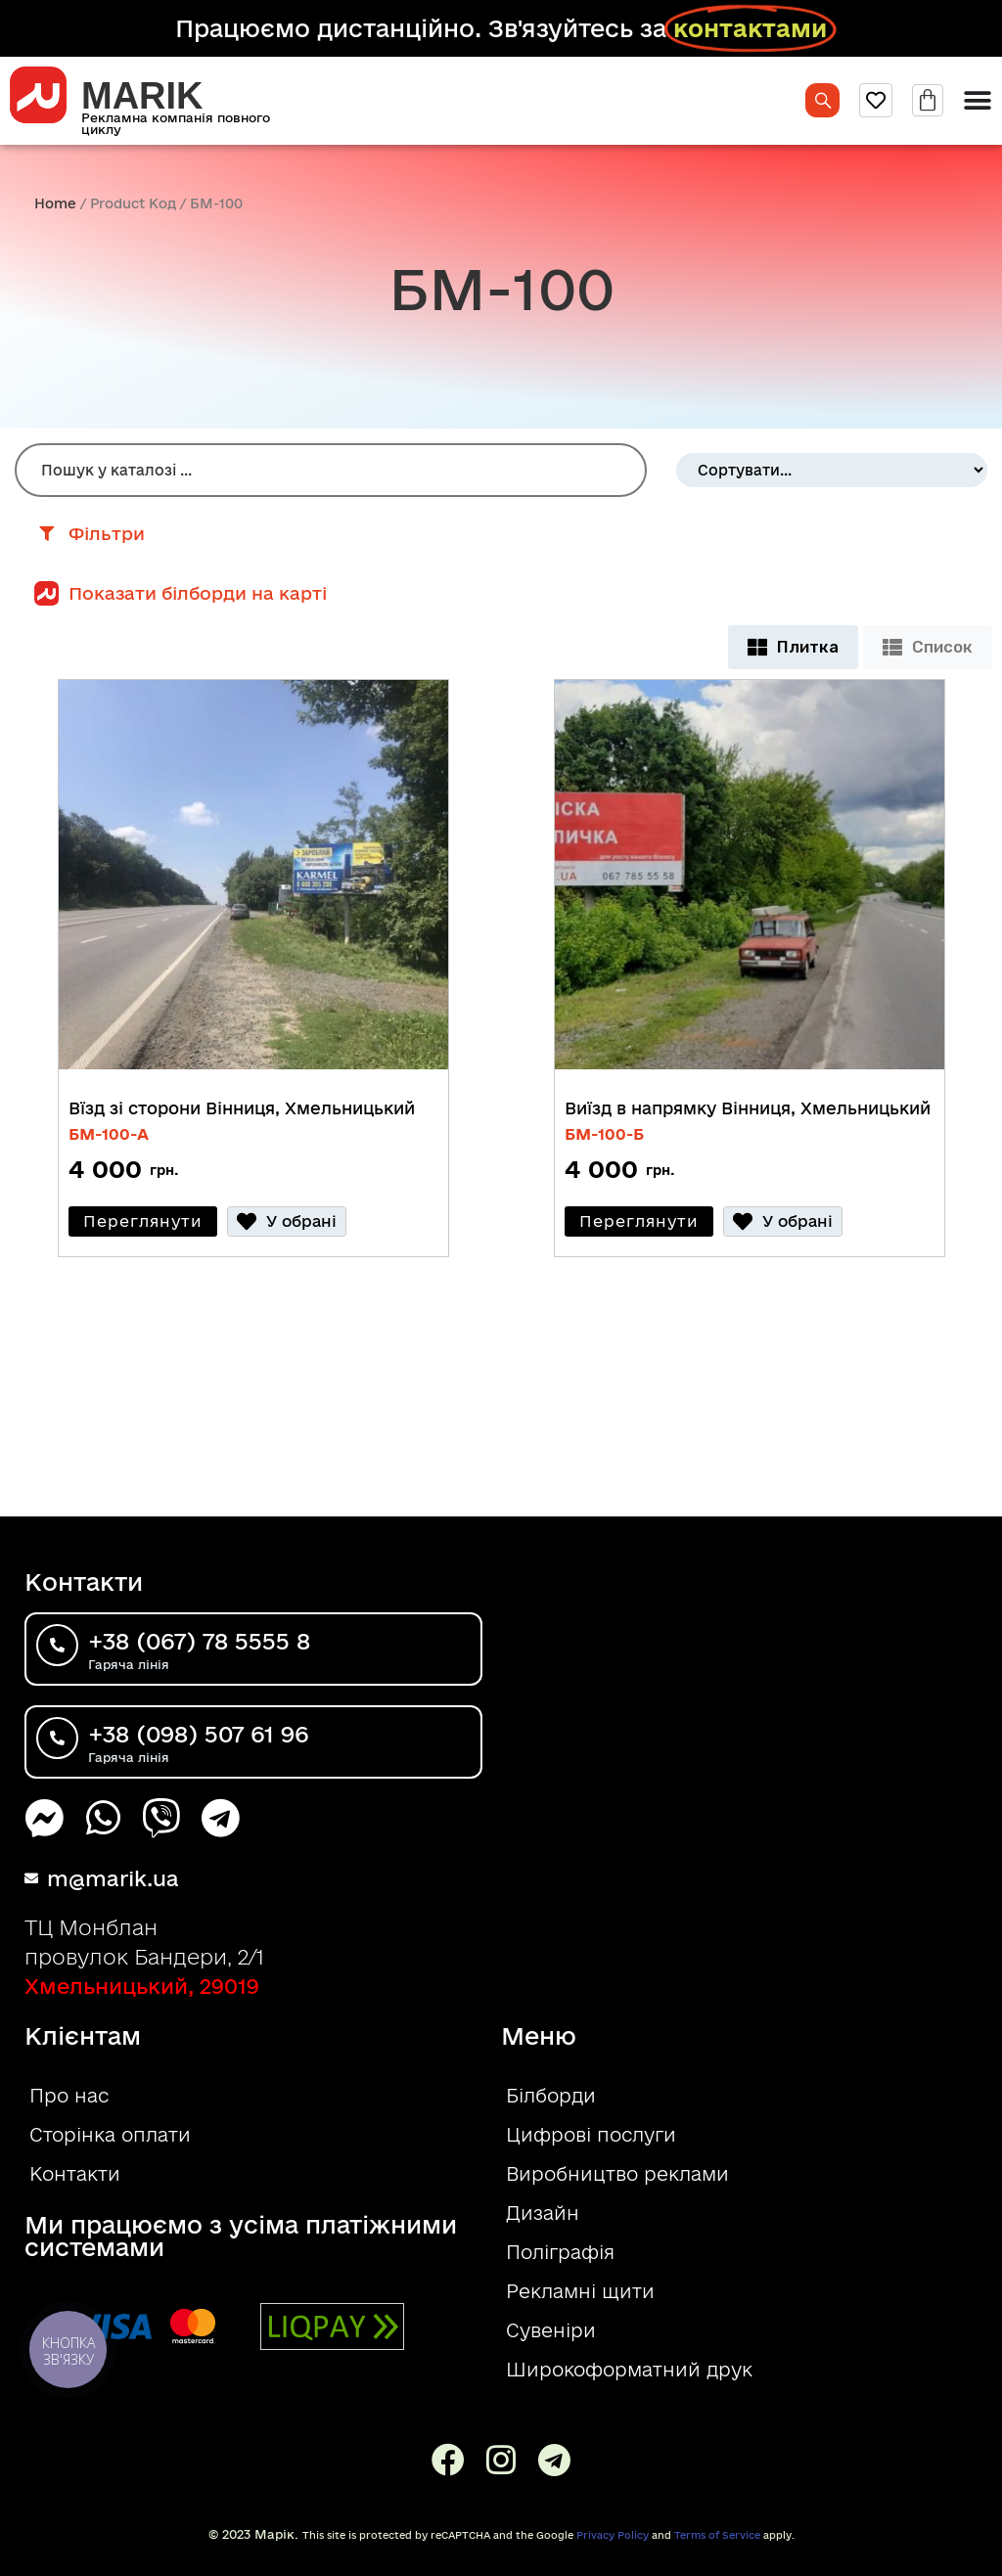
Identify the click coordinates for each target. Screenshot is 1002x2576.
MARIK (142, 95)
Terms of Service (717, 2535)
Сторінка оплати (110, 2135)
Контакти (74, 2174)
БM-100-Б (604, 1134)
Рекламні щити (580, 2291)
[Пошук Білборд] (331, 470)
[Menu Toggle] (977, 100)
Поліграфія (560, 2252)
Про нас (69, 2095)
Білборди (551, 2095)
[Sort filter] (831, 470)
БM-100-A (108, 1134)
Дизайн (542, 2213)
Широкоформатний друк (629, 2369)
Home (55, 203)
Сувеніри (551, 2330)
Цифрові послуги (591, 2135)
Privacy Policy (612, 2535)
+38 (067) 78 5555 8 (218, 1643)
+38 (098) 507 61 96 (218, 1736)
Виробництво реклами (617, 2174)
